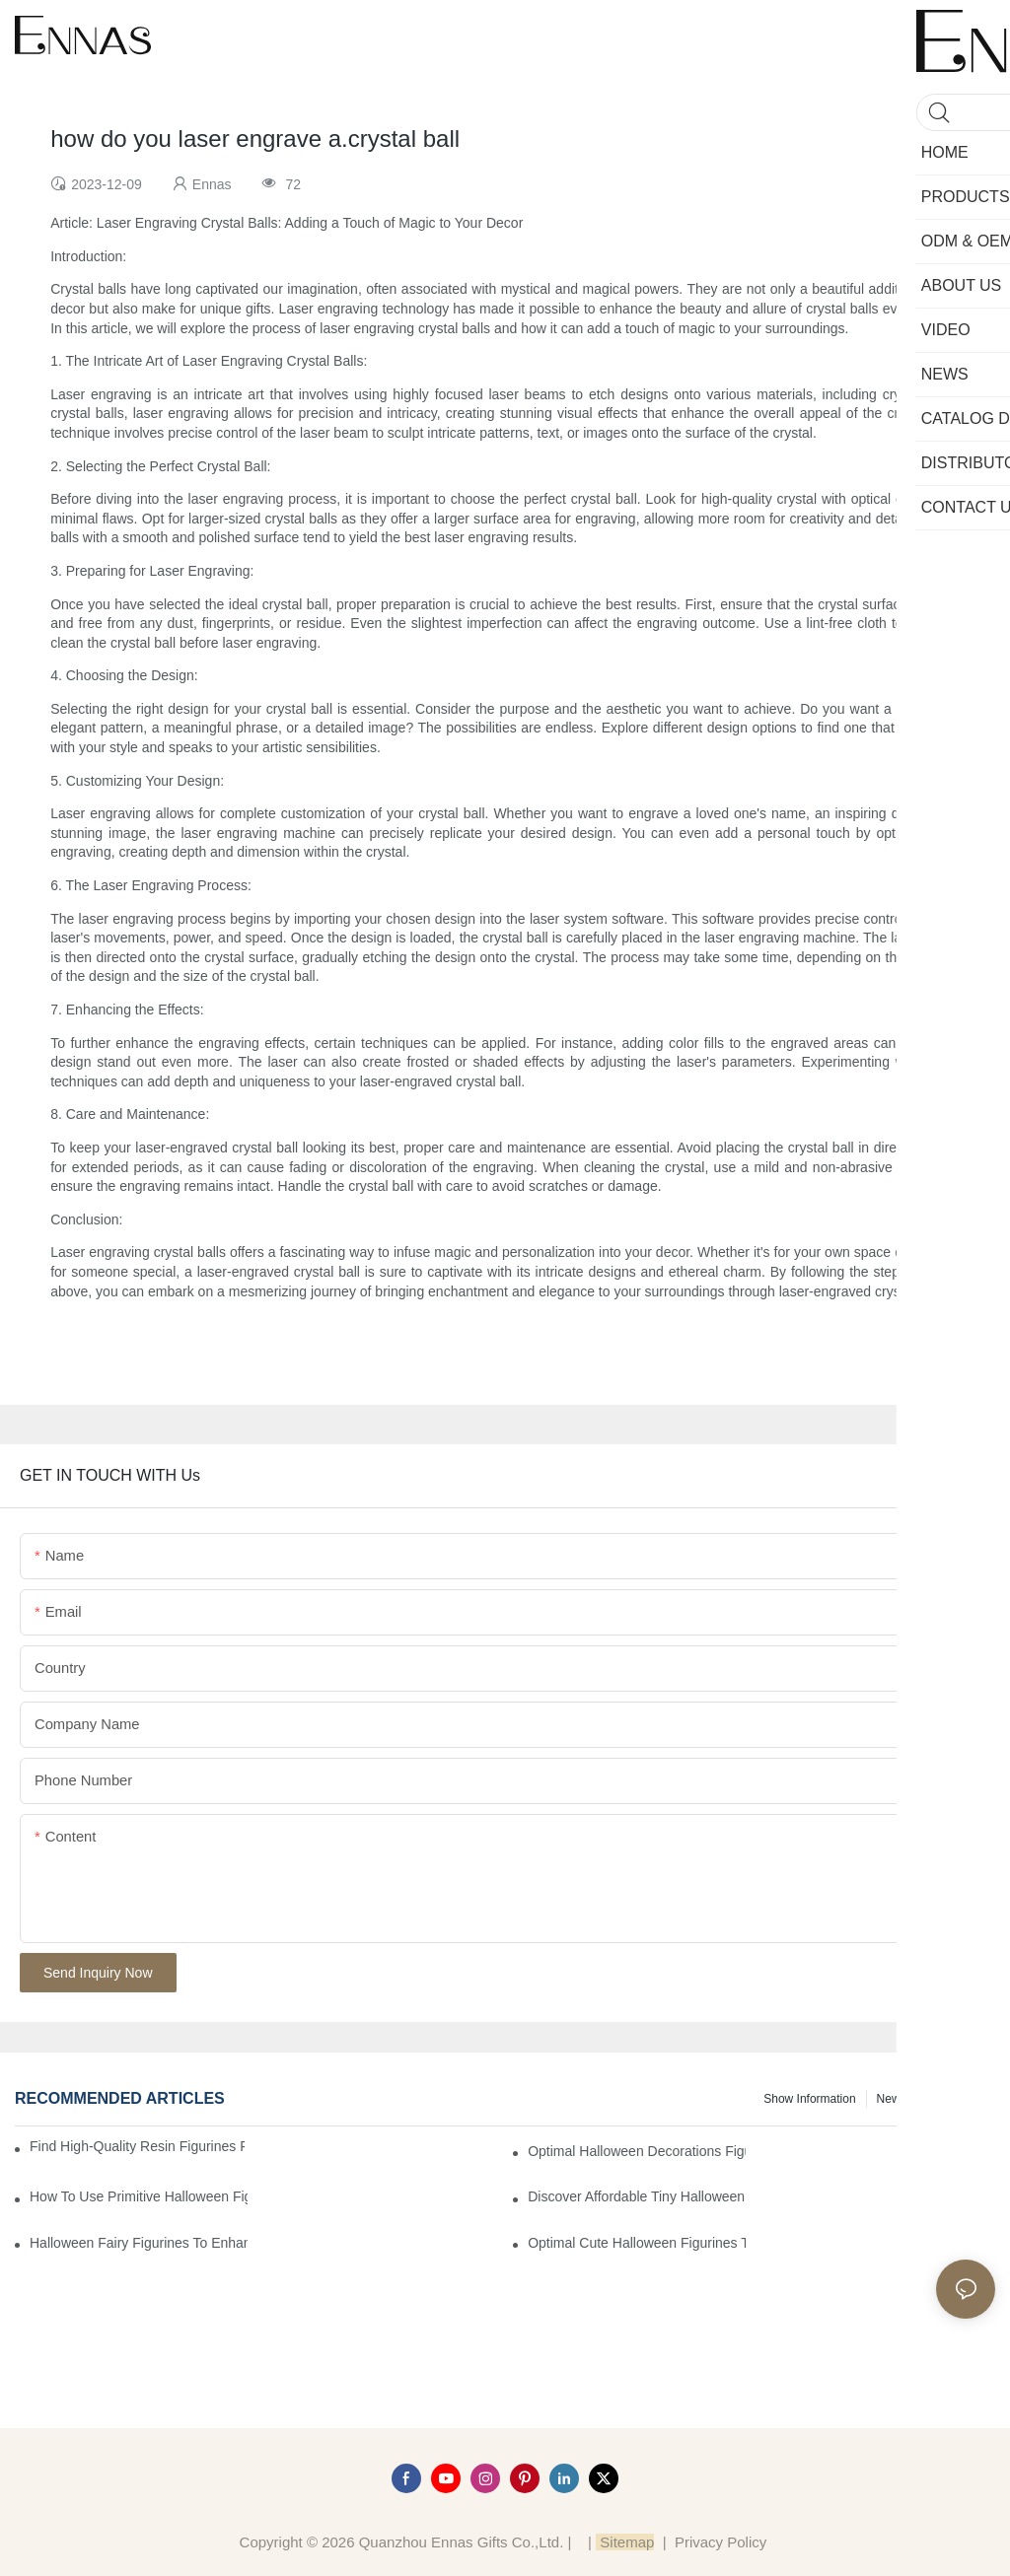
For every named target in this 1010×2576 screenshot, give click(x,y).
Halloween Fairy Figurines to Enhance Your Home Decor (139, 2243)
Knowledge (956, 2099)
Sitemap (625, 2542)
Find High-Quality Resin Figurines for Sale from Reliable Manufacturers (137, 2146)
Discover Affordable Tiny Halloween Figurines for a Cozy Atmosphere (637, 2196)
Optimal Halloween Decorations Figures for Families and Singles (637, 2151)
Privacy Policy (720, 2542)
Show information (809, 2099)
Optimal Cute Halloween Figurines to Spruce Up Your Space (637, 2243)
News (891, 2099)
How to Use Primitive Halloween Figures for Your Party (139, 2196)
